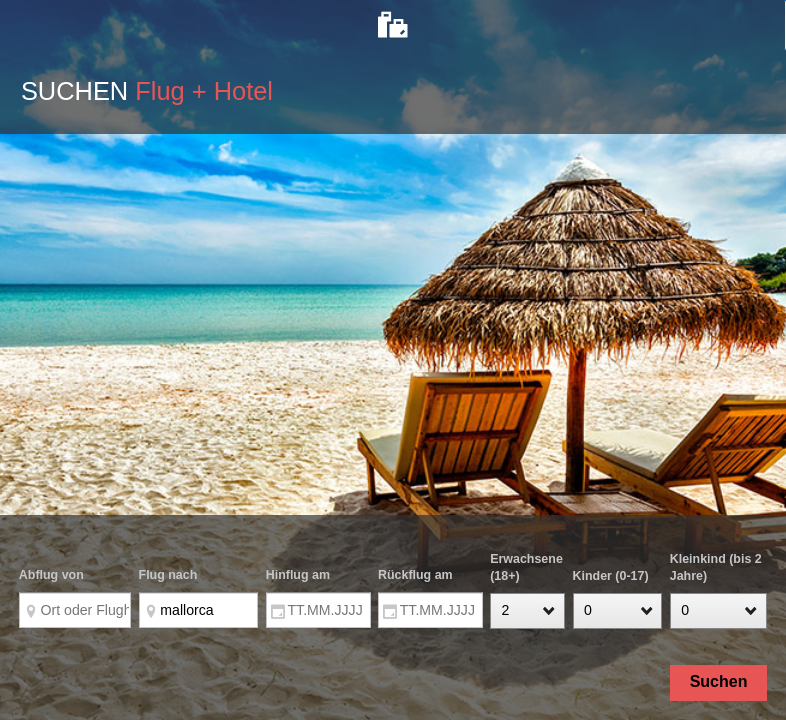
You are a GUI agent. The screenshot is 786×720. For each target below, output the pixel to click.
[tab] (392, 25)
